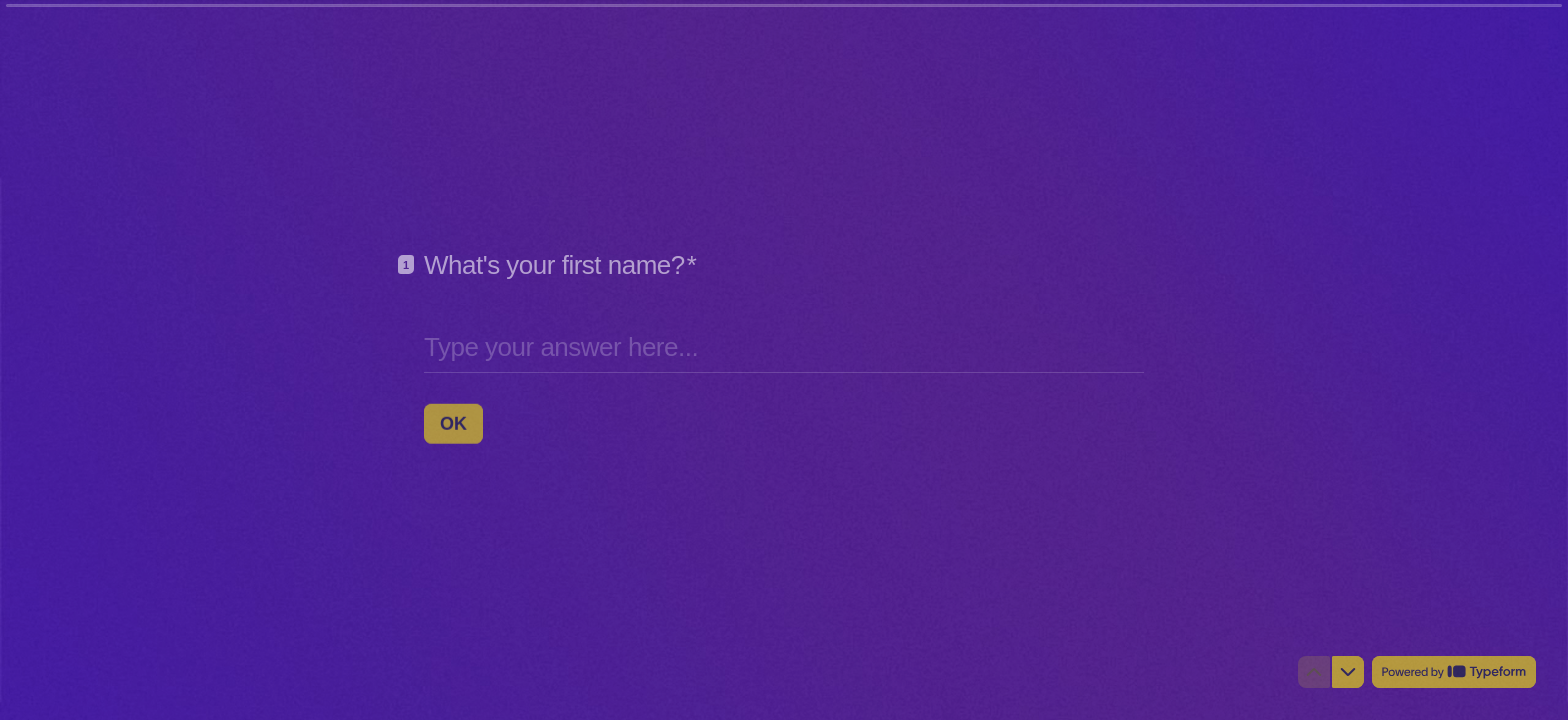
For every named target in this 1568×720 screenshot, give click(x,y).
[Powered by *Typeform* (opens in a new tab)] (1454, 672)
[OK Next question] (453, 423)
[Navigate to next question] (1348, 672)
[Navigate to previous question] (1314, 672)
